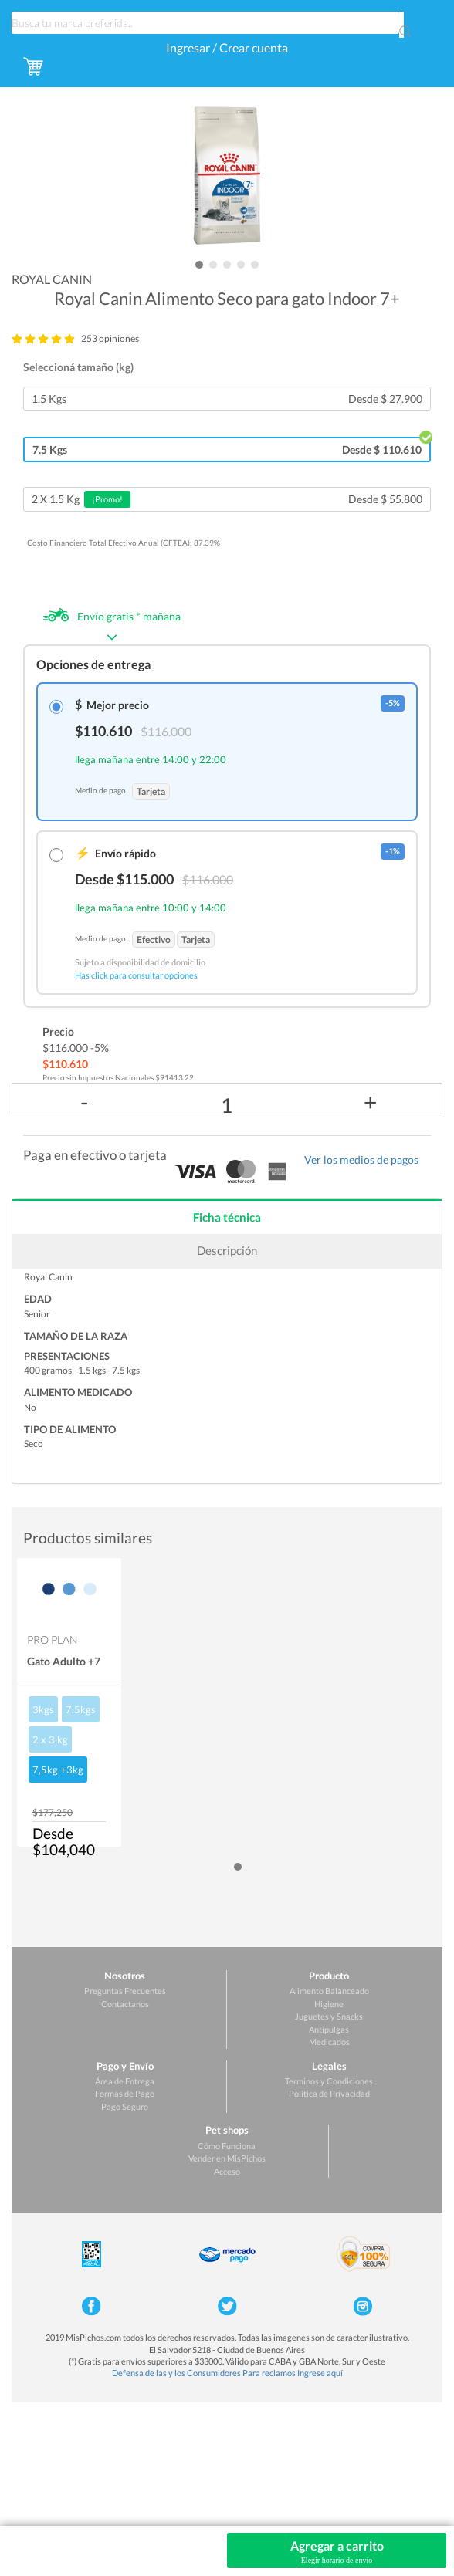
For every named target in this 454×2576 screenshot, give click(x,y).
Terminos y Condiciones (329, 2081)
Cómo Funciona (227, 2146)
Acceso (227, 2171)
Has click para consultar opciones (136, 975)
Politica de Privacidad (329, 2093)
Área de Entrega (124, 2081)
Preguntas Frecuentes (125, 1991)
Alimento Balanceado (329, 1991)
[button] (199, 265)
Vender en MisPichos (227, 2158)
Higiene (329, 2004)
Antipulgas (329, 2029)
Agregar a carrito (337, 2552)
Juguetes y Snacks (329, 2016)
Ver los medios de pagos (361, 1159)
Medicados (329, 2042)
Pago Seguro (124, 2106)
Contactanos (125, 2004)
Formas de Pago (124, 2093)
